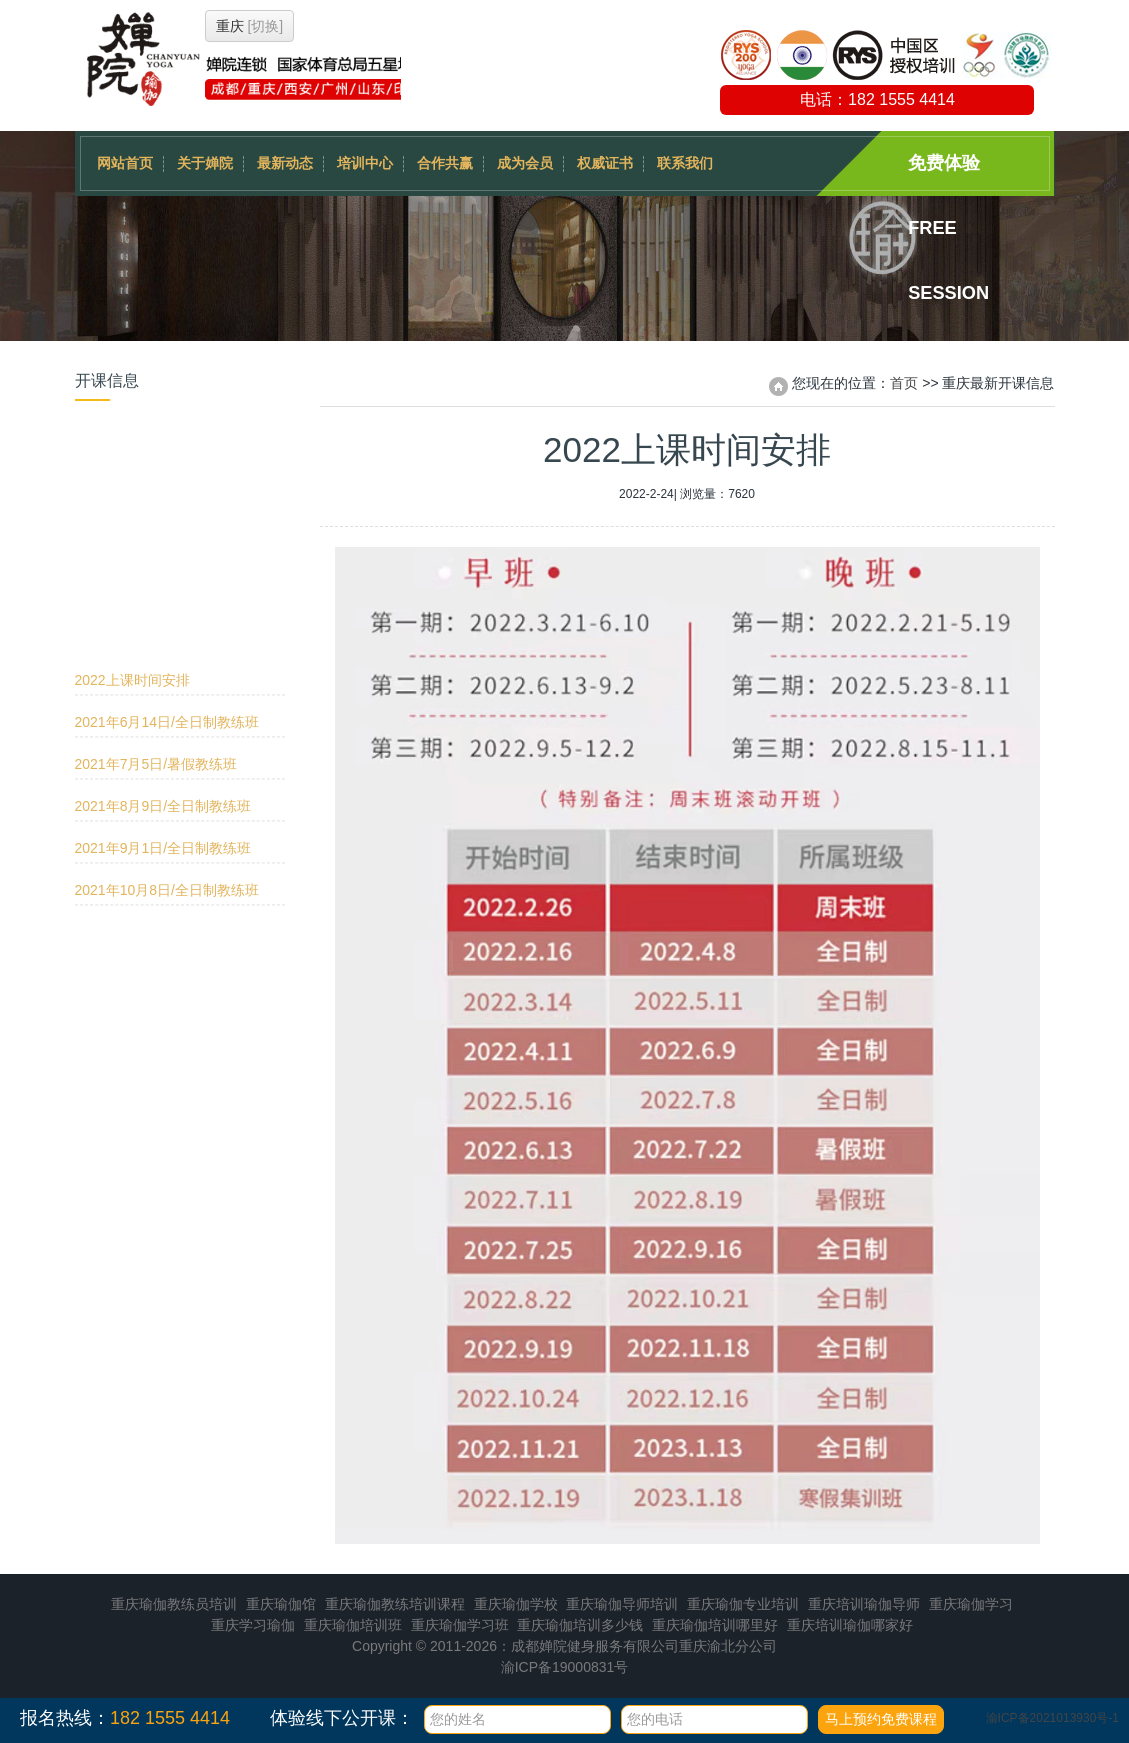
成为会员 (525, 163)
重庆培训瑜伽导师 (864, 1604)
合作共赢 (445, 163)
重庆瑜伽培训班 (353, 1625)
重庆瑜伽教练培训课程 (395, 1604)
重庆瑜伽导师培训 (622, 1604)
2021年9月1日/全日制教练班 (163, 613)
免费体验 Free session (948, 174)
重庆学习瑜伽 (253, 1625)
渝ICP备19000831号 (565, 1667)
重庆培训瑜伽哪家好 (850, 1625)
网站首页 (125, 163)
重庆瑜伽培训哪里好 (715, 1625)
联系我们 (685, 163)
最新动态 (285, 163)
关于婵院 (205, 163)
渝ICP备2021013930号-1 (1052, 1718)
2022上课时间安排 (132, 445)
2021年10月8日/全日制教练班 (167, 655)
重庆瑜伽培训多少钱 (580, 1625)
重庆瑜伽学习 (971, 1604)
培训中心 (365, 163)
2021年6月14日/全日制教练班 (167, 487)
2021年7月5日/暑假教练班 (156, 529)
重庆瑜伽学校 (516, 1604)
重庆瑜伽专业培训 (743, 1604)
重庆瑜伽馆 (281, 1604)
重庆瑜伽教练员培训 (174, 1604)
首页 (904, 383)
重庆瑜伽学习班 (460, 1625)
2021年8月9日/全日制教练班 (163, 571)
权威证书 (605, 163)
